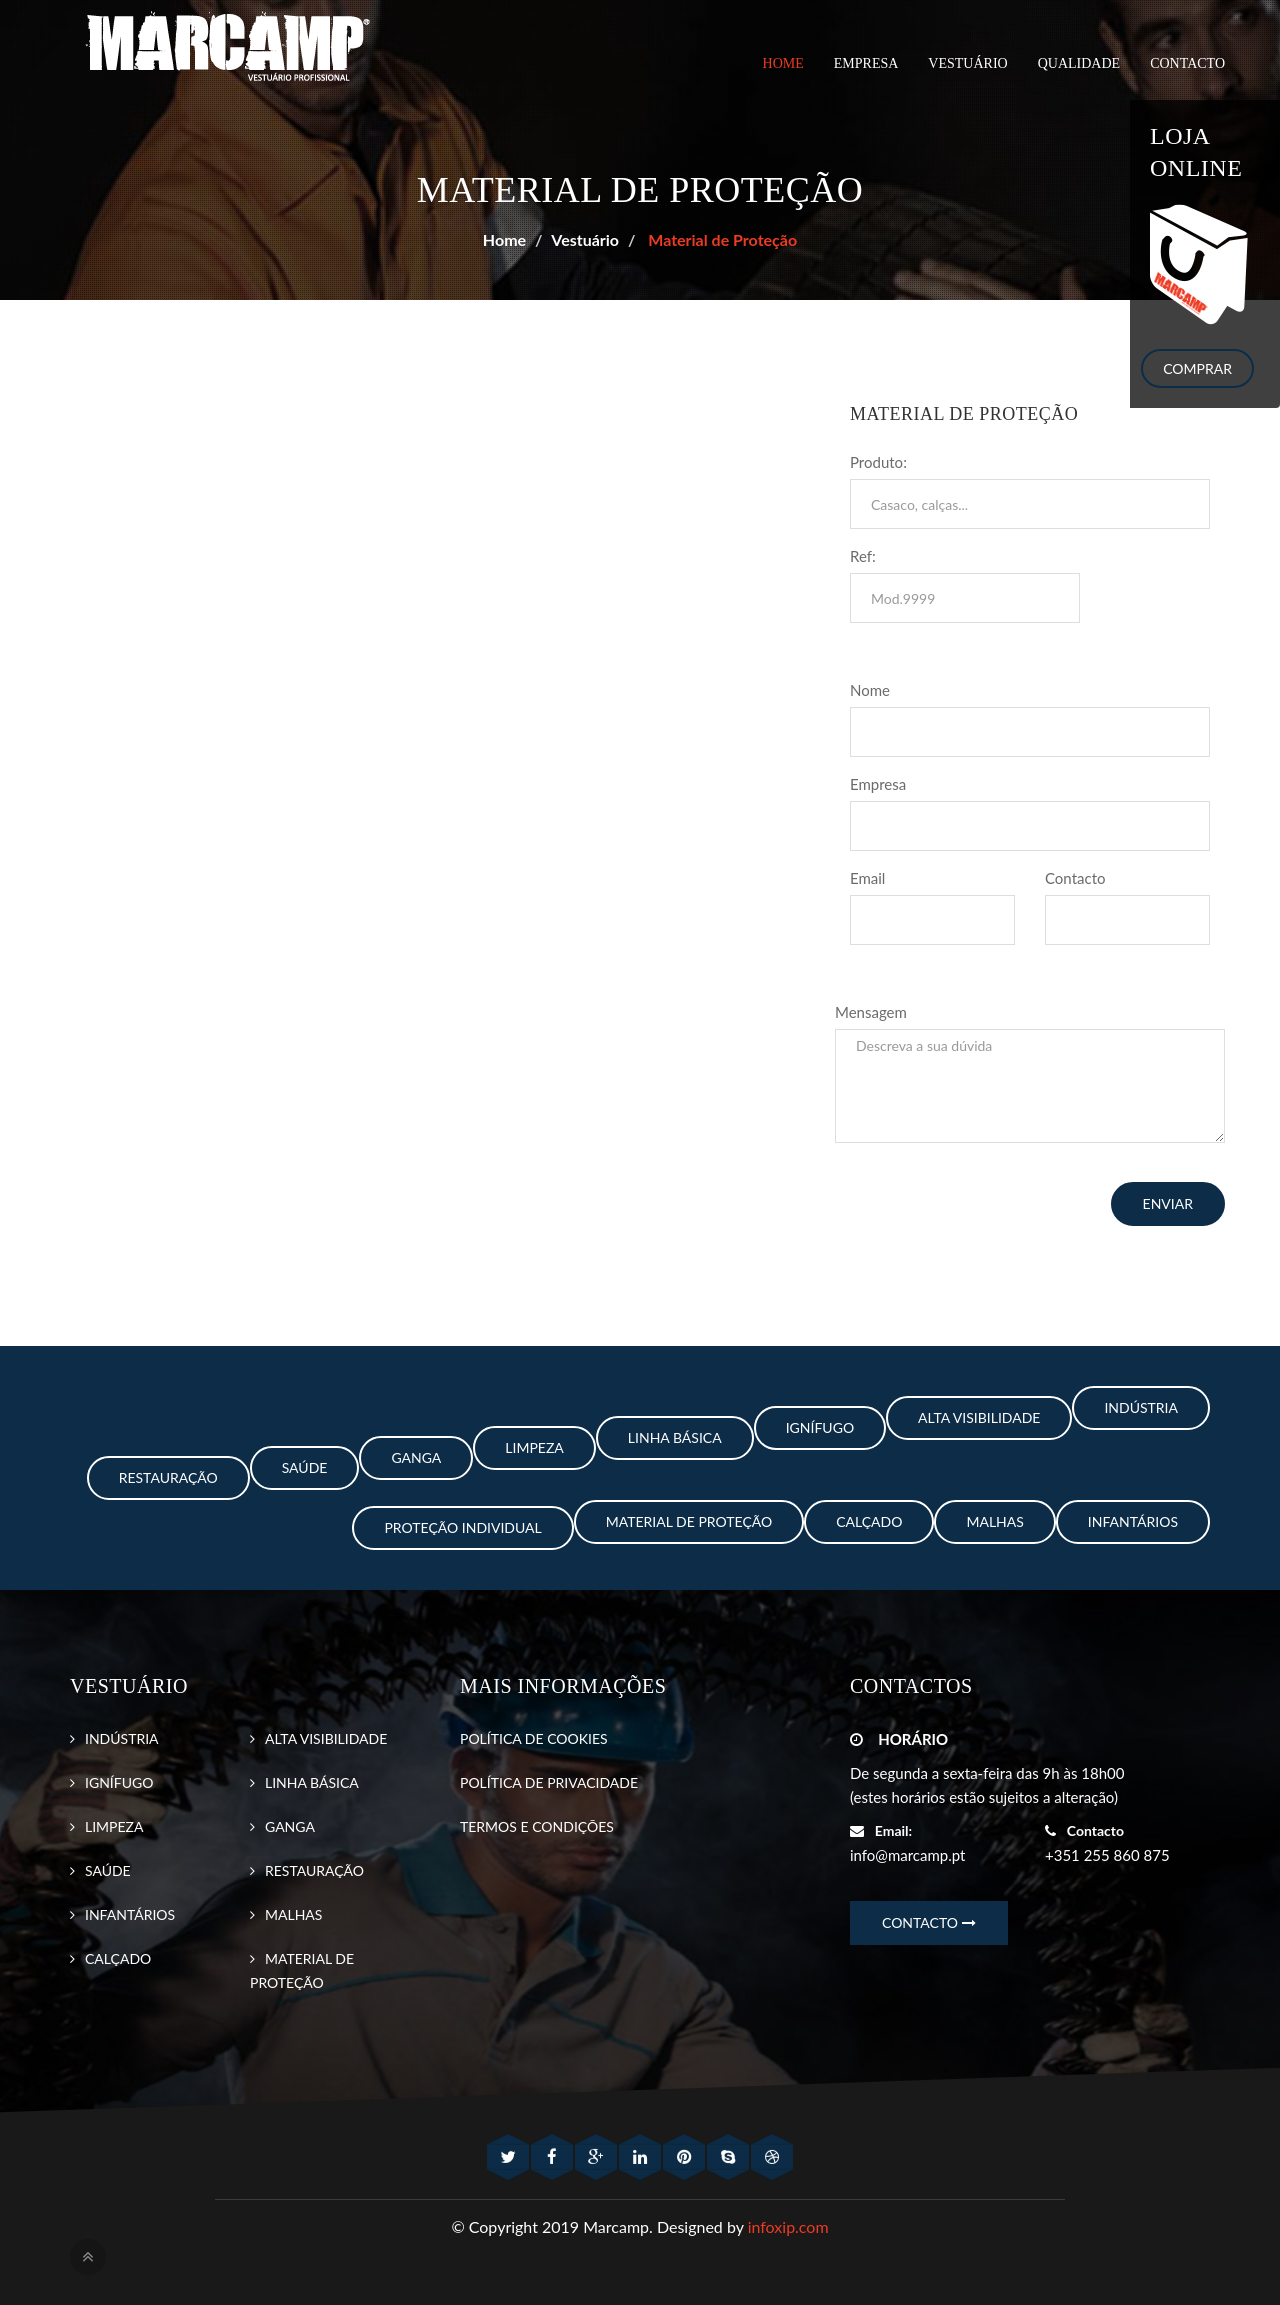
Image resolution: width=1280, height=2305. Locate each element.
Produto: (878, 462)
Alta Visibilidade (979, 1417)
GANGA (290, 1826)
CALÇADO (118, 1958)
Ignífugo (820, 1427)
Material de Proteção (720, 239)
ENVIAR (1168, 1203)
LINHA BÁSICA (312, 1782)
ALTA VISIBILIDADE (326, 1738)
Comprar (1197, 368)
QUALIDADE (1079, 63)
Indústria (1141, 1407)
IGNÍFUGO (119, 1782)
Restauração (168, 1477)
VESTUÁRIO (967, 63)
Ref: (863, 556)
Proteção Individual (462, 1527)
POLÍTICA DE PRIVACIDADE (549, 1782)
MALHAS (293, 1914)
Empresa (878, 784)
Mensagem (871, 1012)
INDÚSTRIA (122, 1738)
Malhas (994, 1521)
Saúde (305, 1467)
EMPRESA (866, 63)
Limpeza (534, 1447)
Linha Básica (675, 1437)
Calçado (869, 1521)
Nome (870, 690)
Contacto (1075, 878)
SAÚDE (108, 1870)
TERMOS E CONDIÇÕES (537, 1826)
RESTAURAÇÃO (314, 1870)
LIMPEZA (114, 1826)
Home (783, 63)
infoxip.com (788, 2226)
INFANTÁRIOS (130, 1914)
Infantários (1133, 1521)
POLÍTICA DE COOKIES (534, 1738)
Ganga (416, 1457)
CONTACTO (1187, 63)
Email (867, 878)
